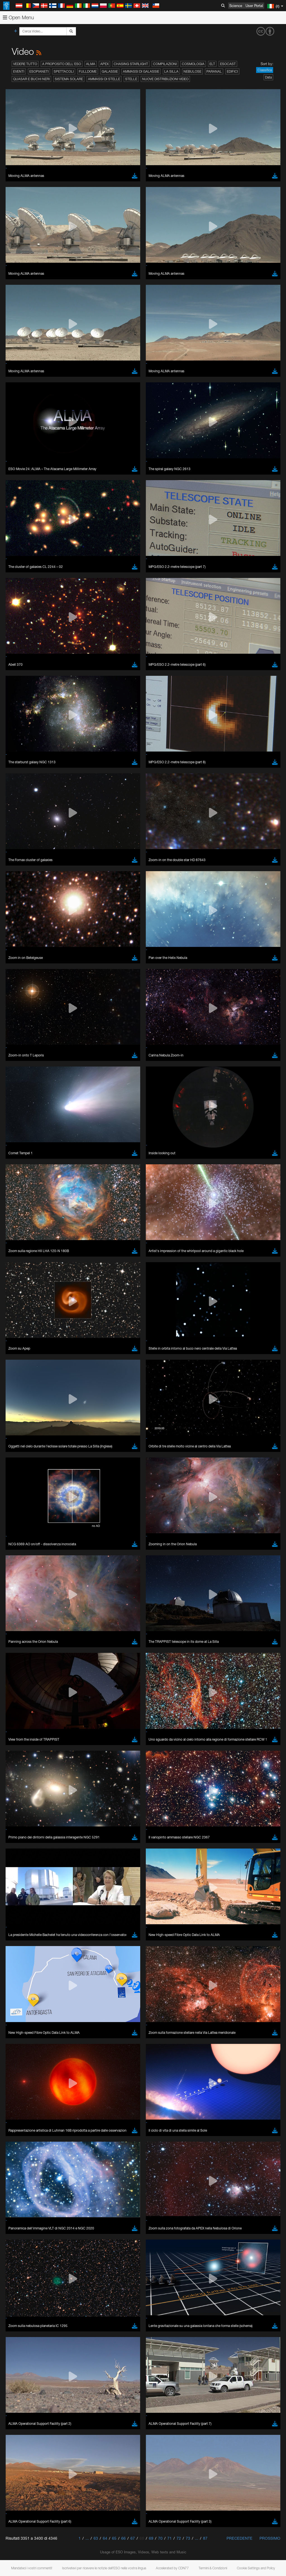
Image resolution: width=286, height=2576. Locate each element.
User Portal (254, 5)
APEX (104, 64)
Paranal (214, 71)
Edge (21, 859)
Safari (21, 870)
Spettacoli (64, 71)
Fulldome (88, 71)
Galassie (110, 71)
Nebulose (192, 71)
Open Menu (18, 17)
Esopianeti (39, 71)
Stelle (131, 79)
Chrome (23, 854)
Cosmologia (193, 64)
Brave (21, 849)
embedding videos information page (128, 756)
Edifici (232, 71)
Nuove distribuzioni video (165, 79)
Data (268, 77)
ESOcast (228, 64)
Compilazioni (165, 64)
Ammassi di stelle (104, 79)
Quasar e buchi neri (31, 79)
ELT (212, 64)
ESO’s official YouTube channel (131, 746)
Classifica (265, 70)
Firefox (22, 864)
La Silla (171, 71)
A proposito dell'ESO (61, 64)
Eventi (18, 71)
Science (235, 5)
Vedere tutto (25, 64)
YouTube (12, 746)
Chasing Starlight (131, 64)
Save (18, 952)
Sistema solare (69, 79)
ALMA (90, 64)
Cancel (45, 952)
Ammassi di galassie (141, 71)
